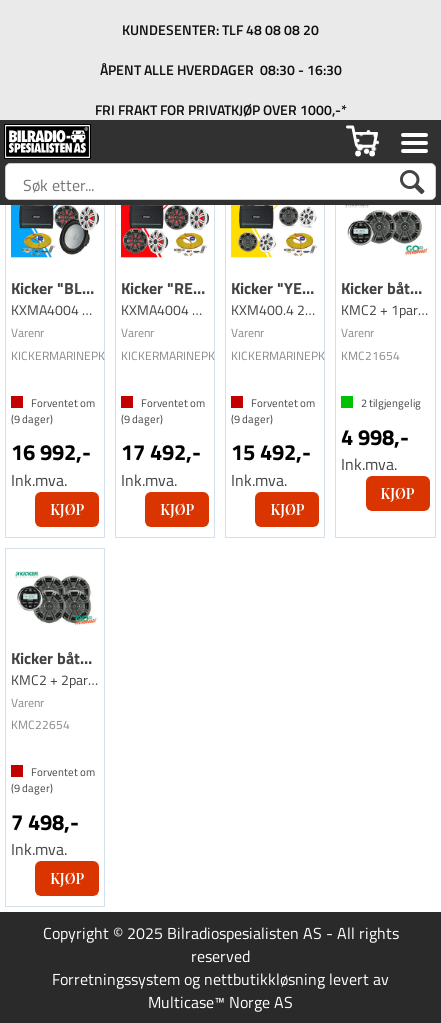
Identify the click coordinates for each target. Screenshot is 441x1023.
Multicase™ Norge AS (220, 1002)
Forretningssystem (116, 979)
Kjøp (67, 509)
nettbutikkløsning (264, 979)
